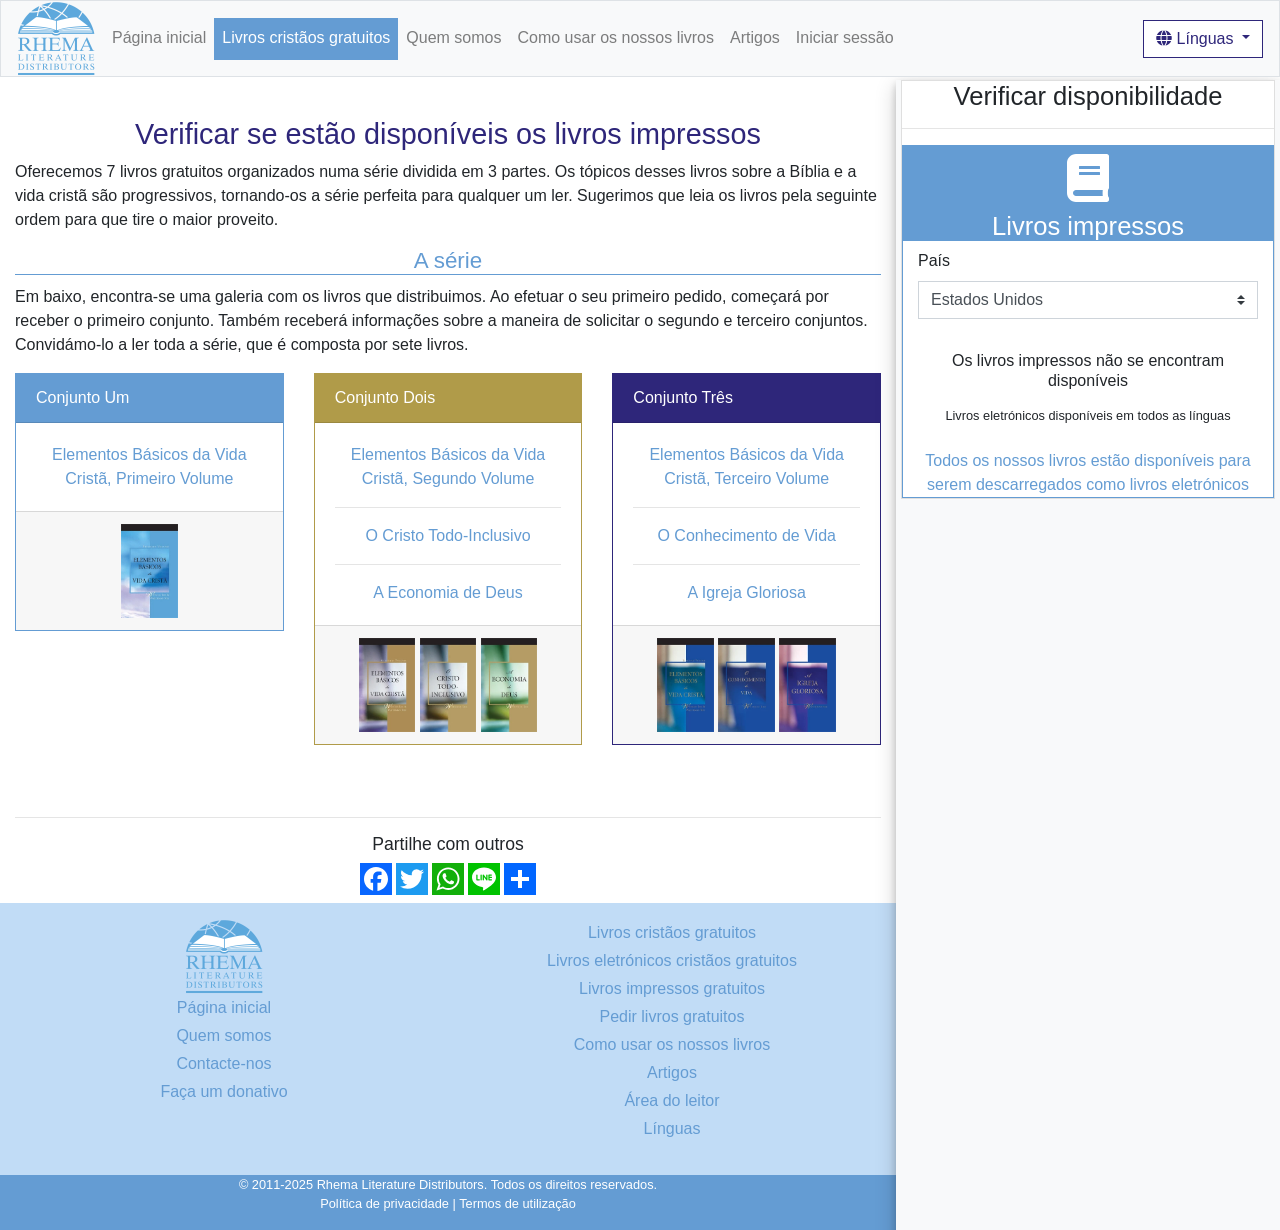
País (934, 260)
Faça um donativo (223, 1091)
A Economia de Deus (447, 592)
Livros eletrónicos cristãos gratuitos (672, 960)
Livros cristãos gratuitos (306, 37)
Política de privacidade (384, 1203)
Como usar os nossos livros (615, 37)
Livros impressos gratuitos (672, 988)
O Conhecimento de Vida (746, 535)
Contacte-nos (223, 1063)
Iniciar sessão (845, 37)
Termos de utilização (517, 1203)
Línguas (1197, 38)
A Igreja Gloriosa (747, 592)
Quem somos (453, 37)
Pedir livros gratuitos (672, 1016)
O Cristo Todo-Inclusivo (447, 535)
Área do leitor (671, 1100)
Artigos (755, 37)
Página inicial (159, 37)
